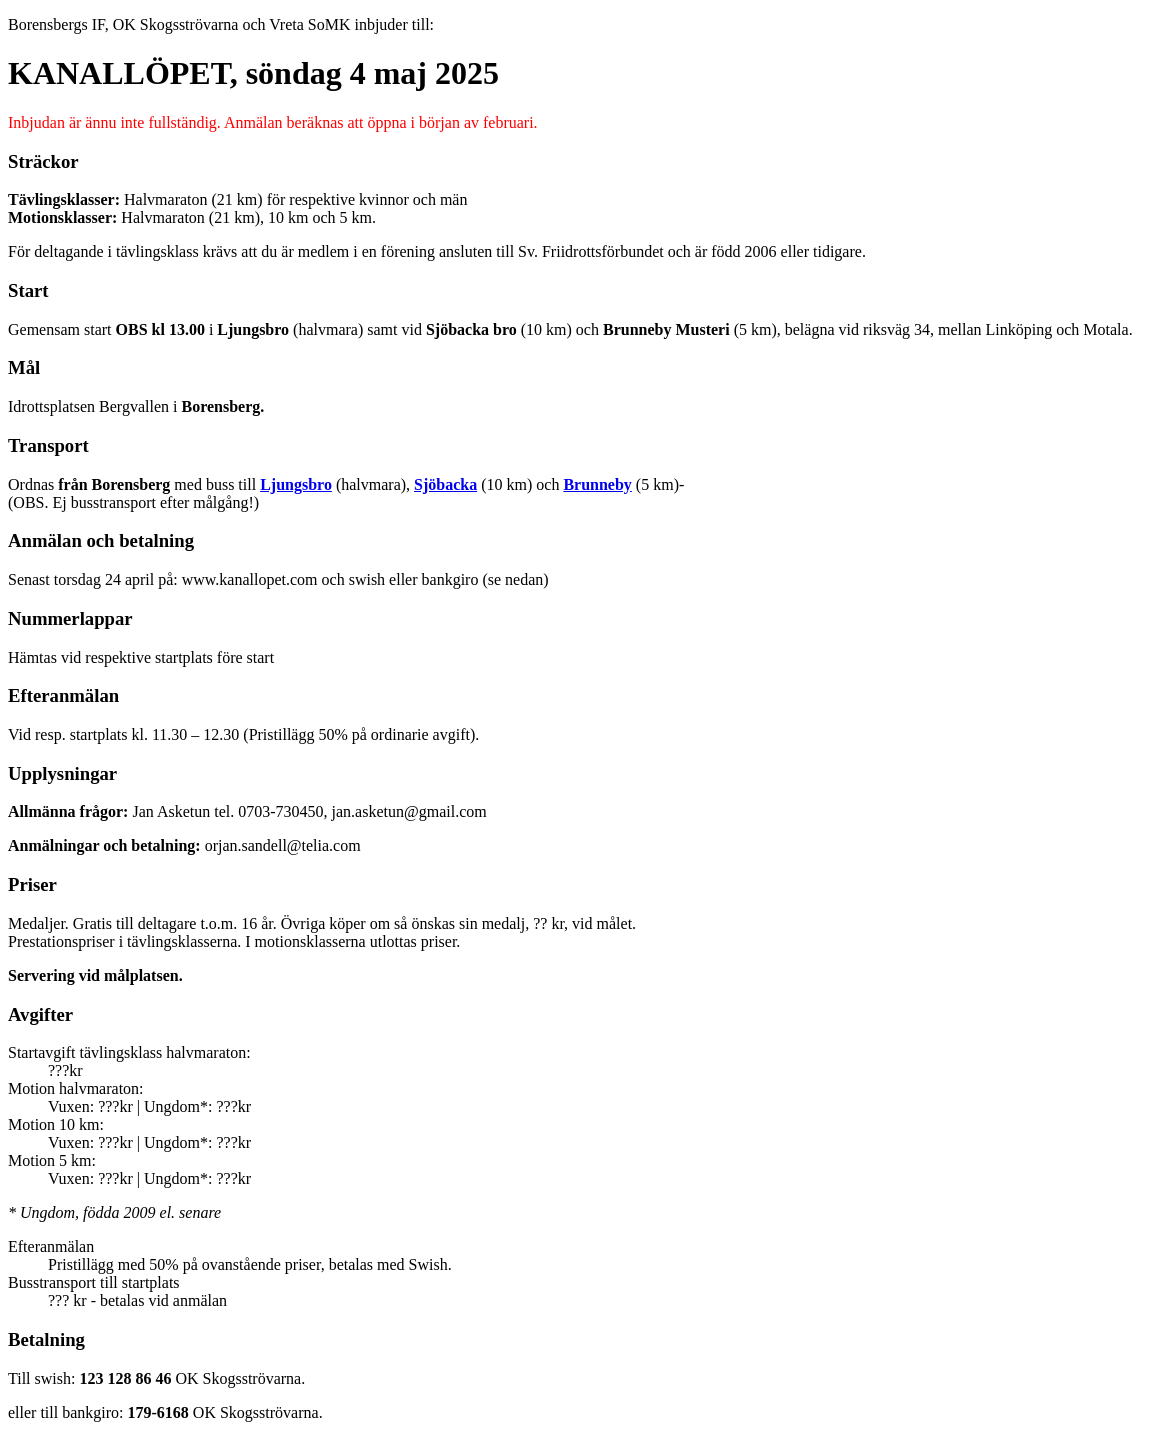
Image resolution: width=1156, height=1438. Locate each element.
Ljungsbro (296, 484)
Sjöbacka (445, 484)
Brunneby (597, 484)
